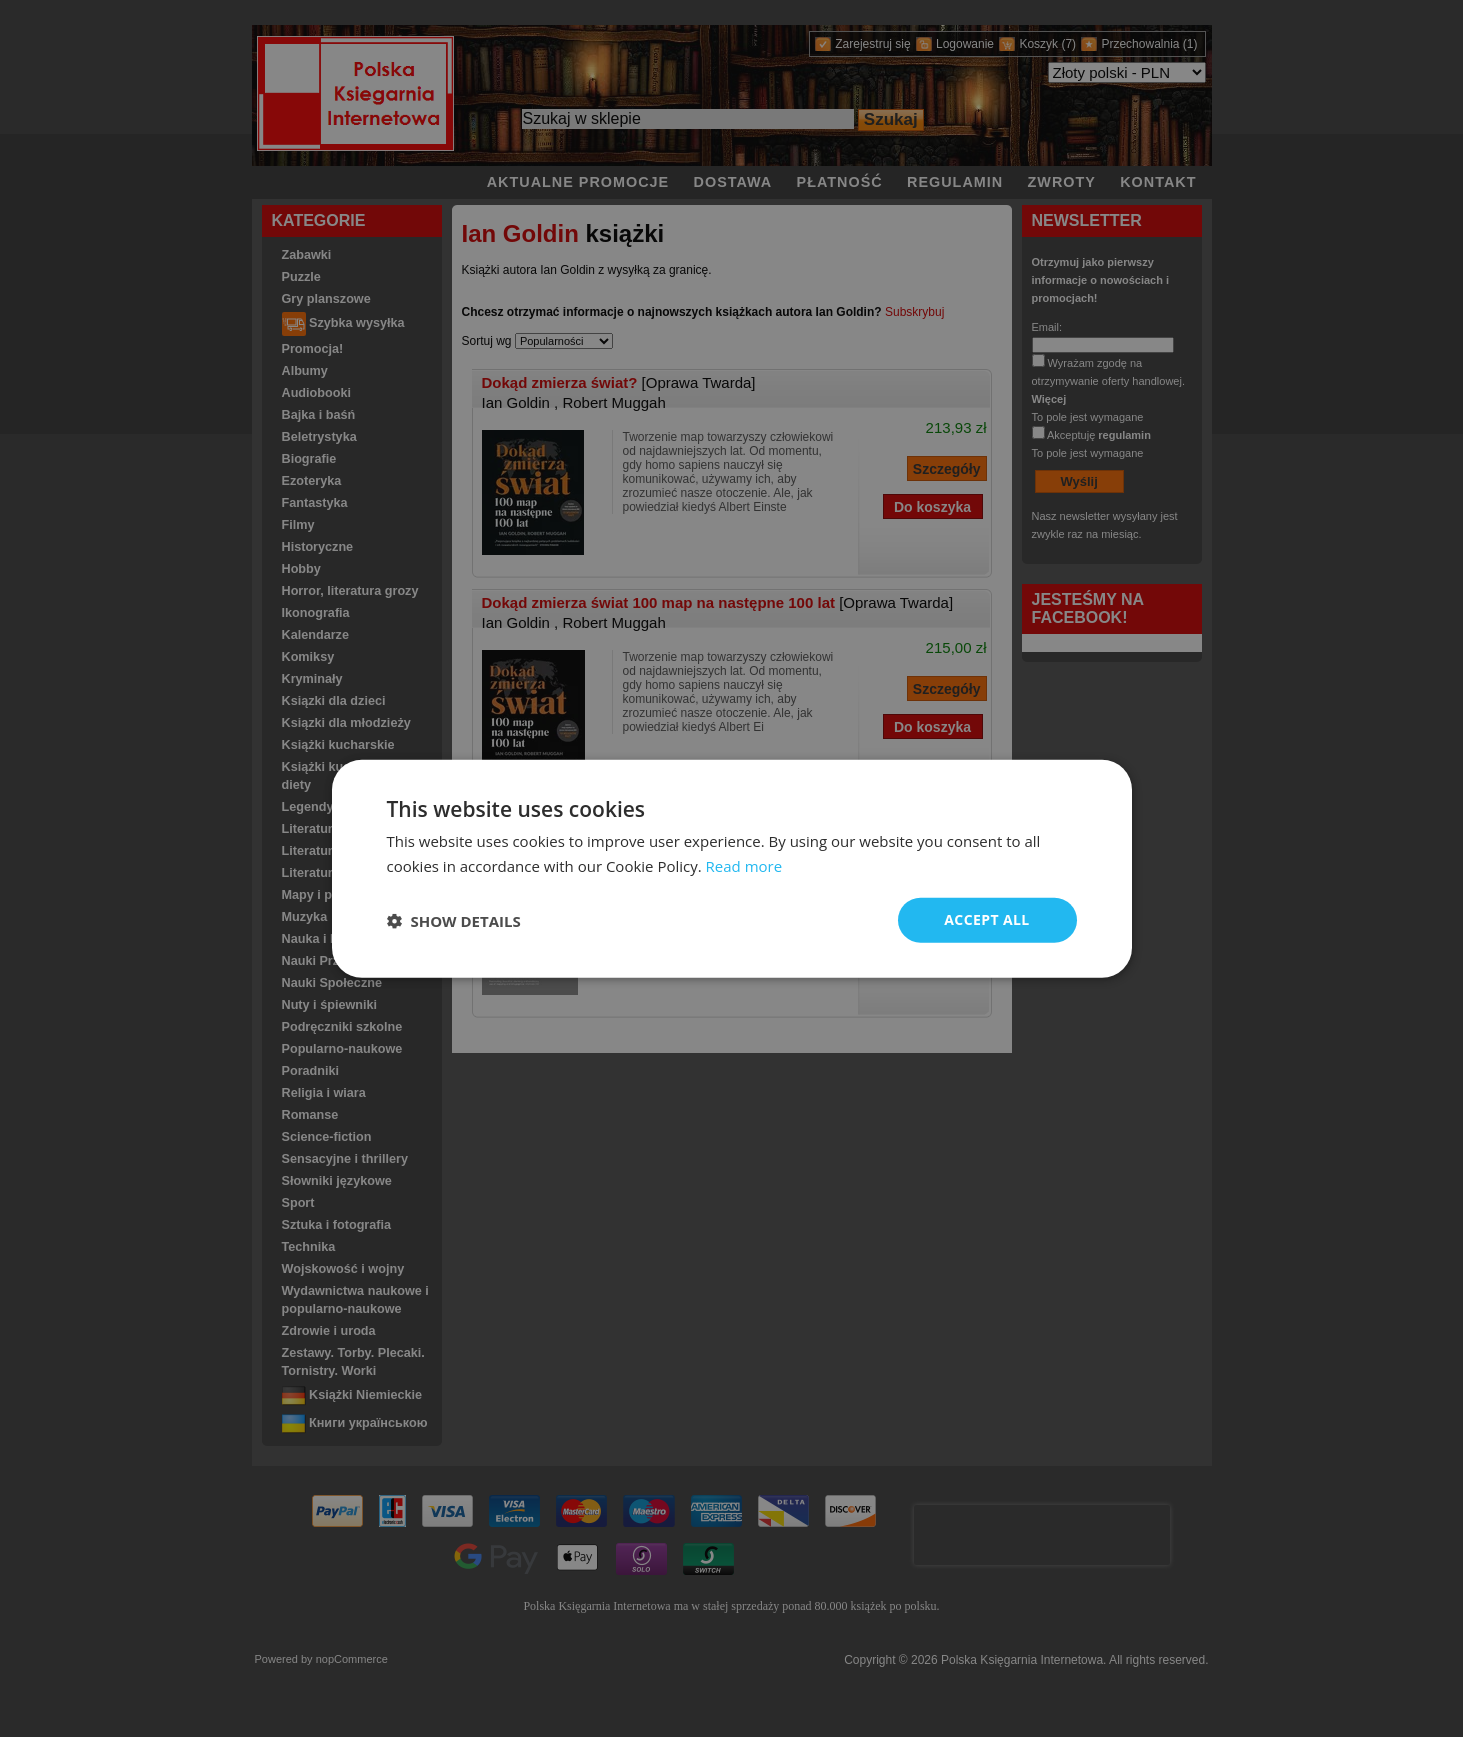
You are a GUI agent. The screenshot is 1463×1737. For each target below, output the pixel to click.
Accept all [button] (986, 919)
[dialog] (732, 868)
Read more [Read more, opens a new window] (744, 865)
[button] (454, 920)
